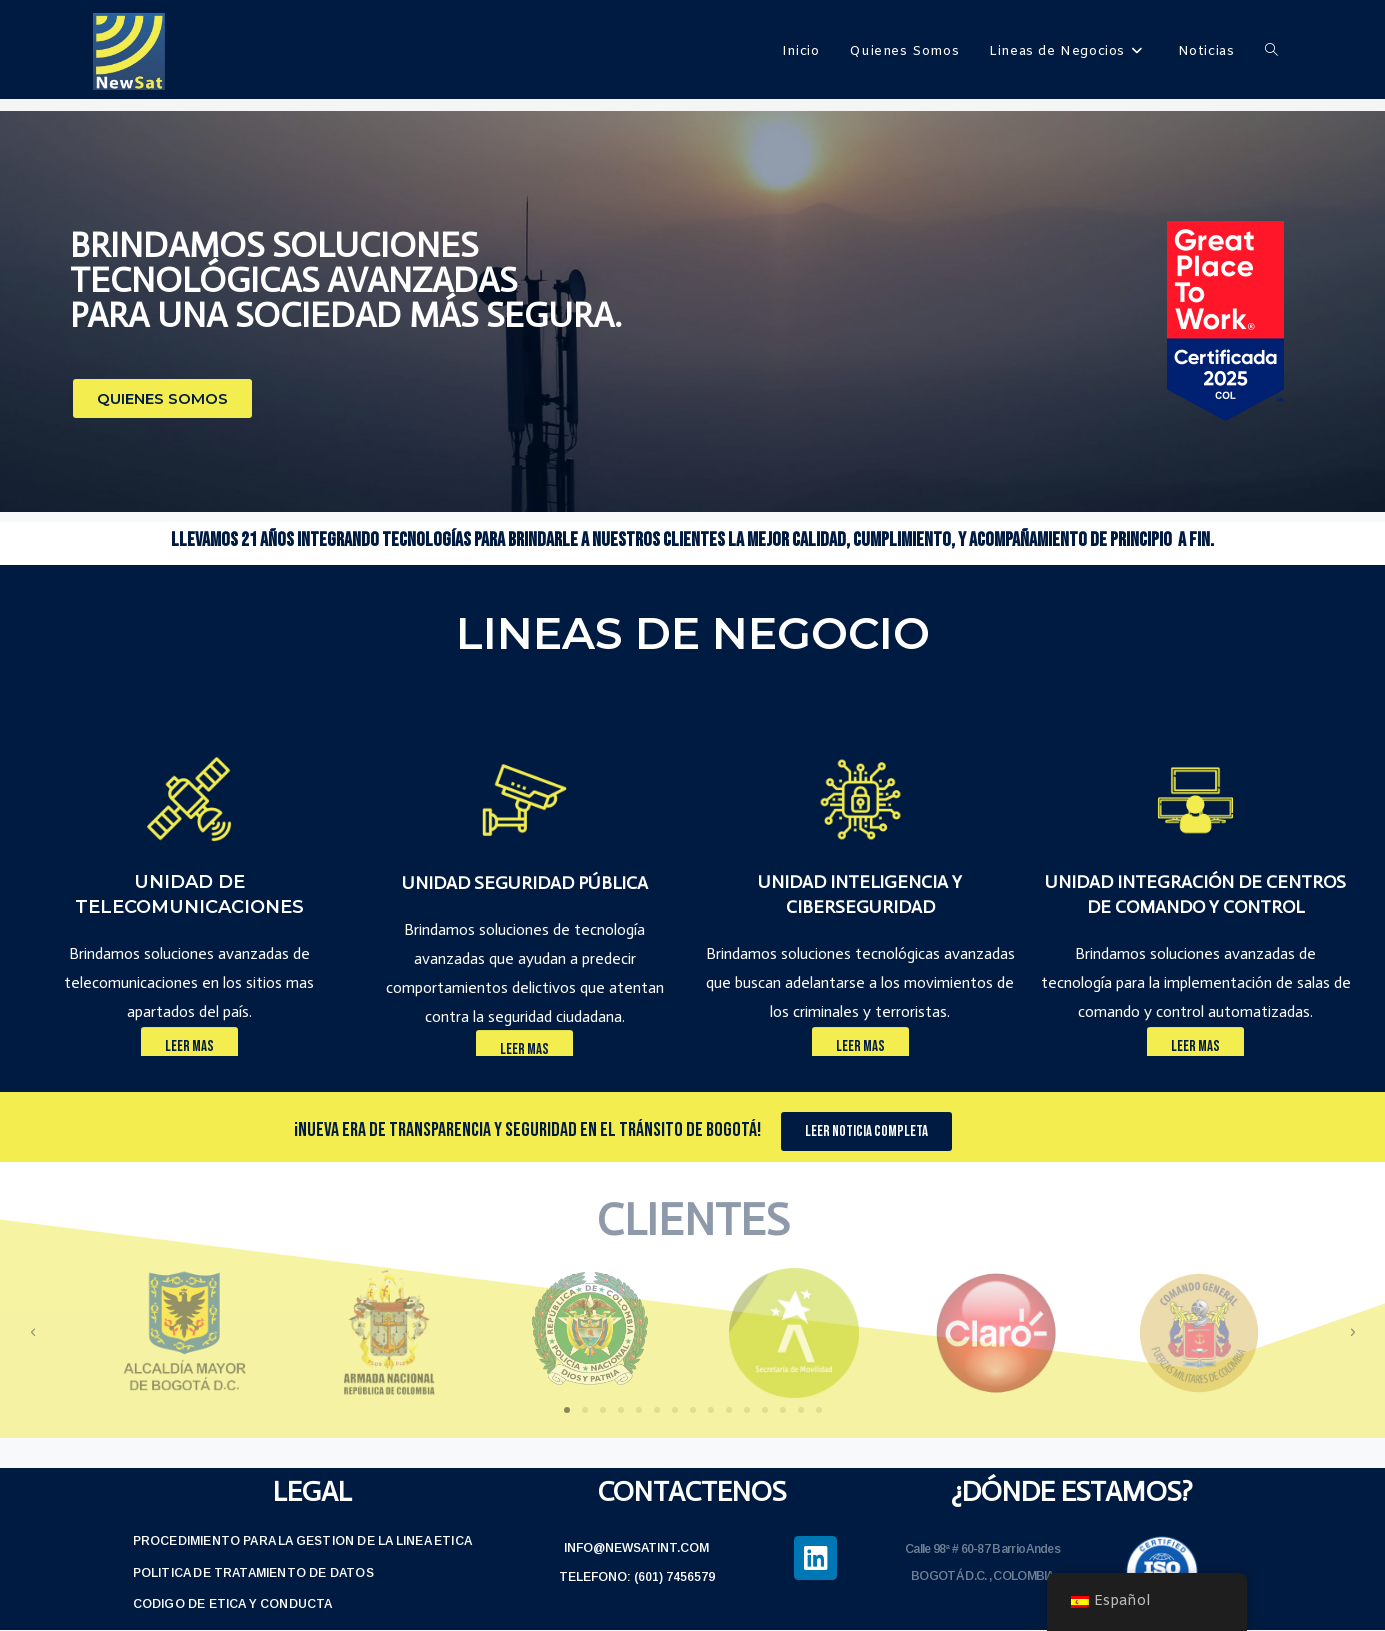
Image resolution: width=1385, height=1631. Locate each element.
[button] (162, 398)
